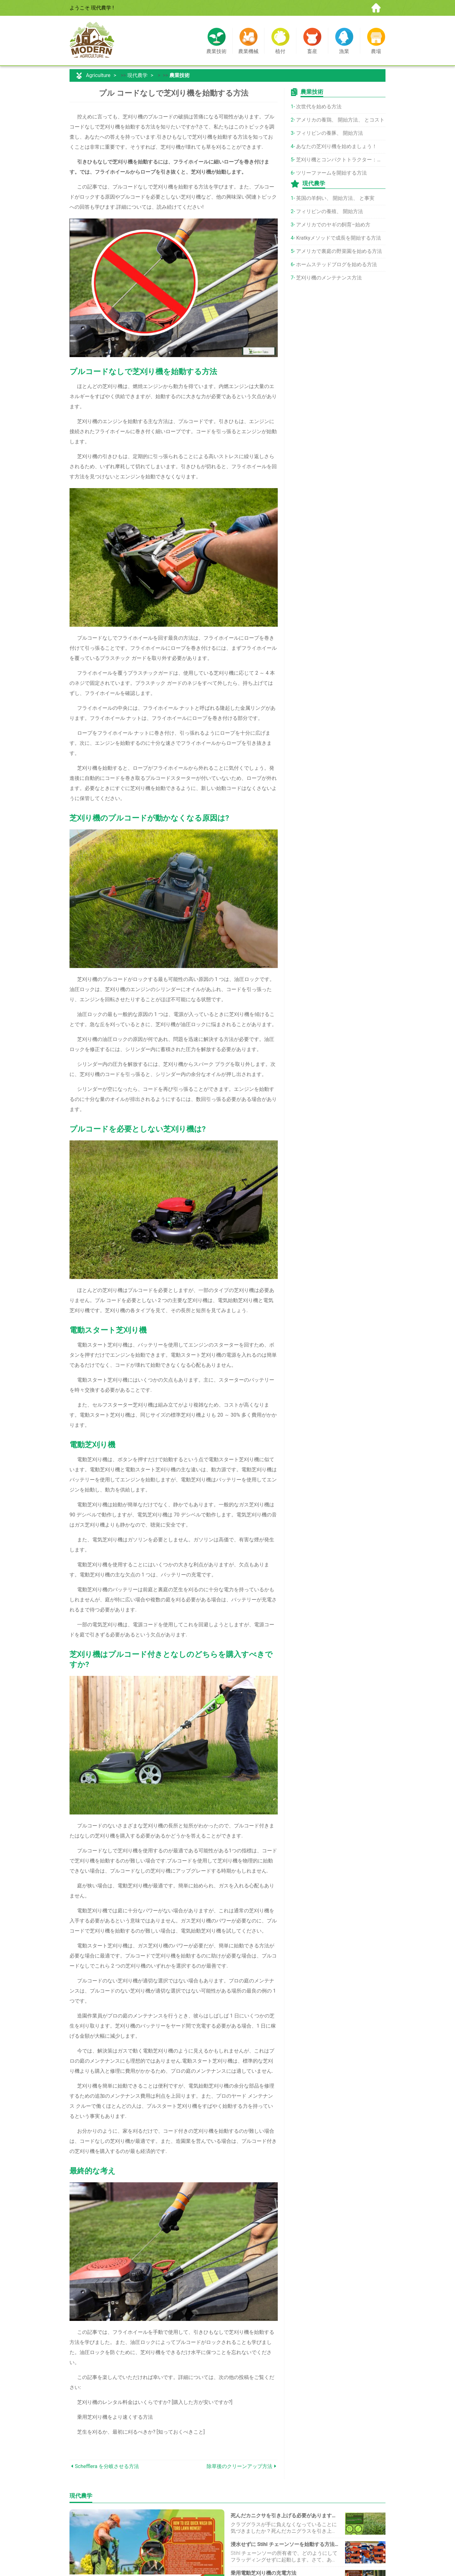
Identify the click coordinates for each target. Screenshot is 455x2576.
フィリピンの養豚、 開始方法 (329, 133)
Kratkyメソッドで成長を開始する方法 (338, 238)
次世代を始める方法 (319, 107)
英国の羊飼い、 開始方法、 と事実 (335, 198)
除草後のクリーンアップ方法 (239, 2466)
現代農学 (137, 75)
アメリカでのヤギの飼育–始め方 (333, 225)
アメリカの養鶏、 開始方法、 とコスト (340, 120)
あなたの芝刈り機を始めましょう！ (336, 146)
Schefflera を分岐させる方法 (107, 2466)
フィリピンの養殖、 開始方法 (329, 211)
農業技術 (179, 75)
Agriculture (98, 75)
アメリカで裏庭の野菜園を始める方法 (339, 251)
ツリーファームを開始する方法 (331, 173)
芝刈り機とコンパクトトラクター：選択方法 (340, 160)
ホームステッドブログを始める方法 (336, 264)
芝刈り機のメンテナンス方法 (329, 278)
